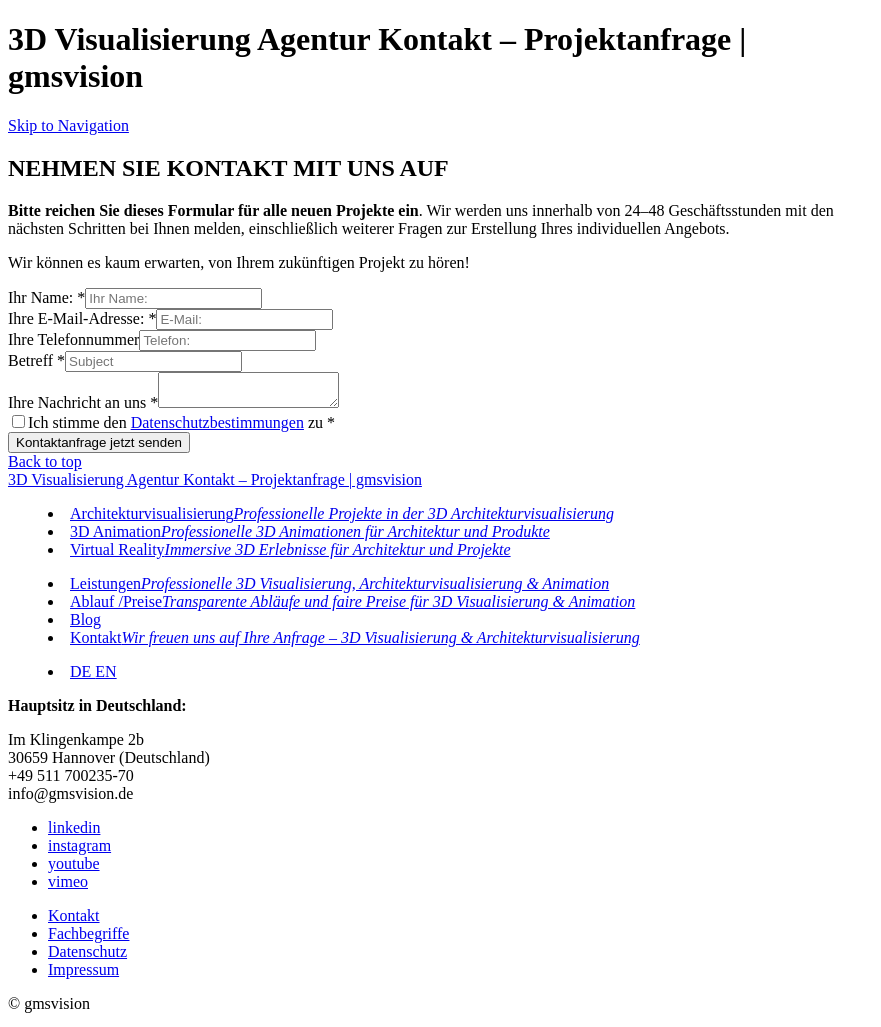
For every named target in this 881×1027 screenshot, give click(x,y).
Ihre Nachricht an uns (83, 408)
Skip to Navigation (68, 125)
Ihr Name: (46, 297)
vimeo (68, 887)
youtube (74, 869)
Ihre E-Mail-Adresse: (82, 318)
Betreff (36, 360)
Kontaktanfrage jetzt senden (99, 448)
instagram (79, 851)
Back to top (45, 467)
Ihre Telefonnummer (73, 339)
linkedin (74, 833)
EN (105, 677)
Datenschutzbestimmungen (217, 428)
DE (82, 677)
